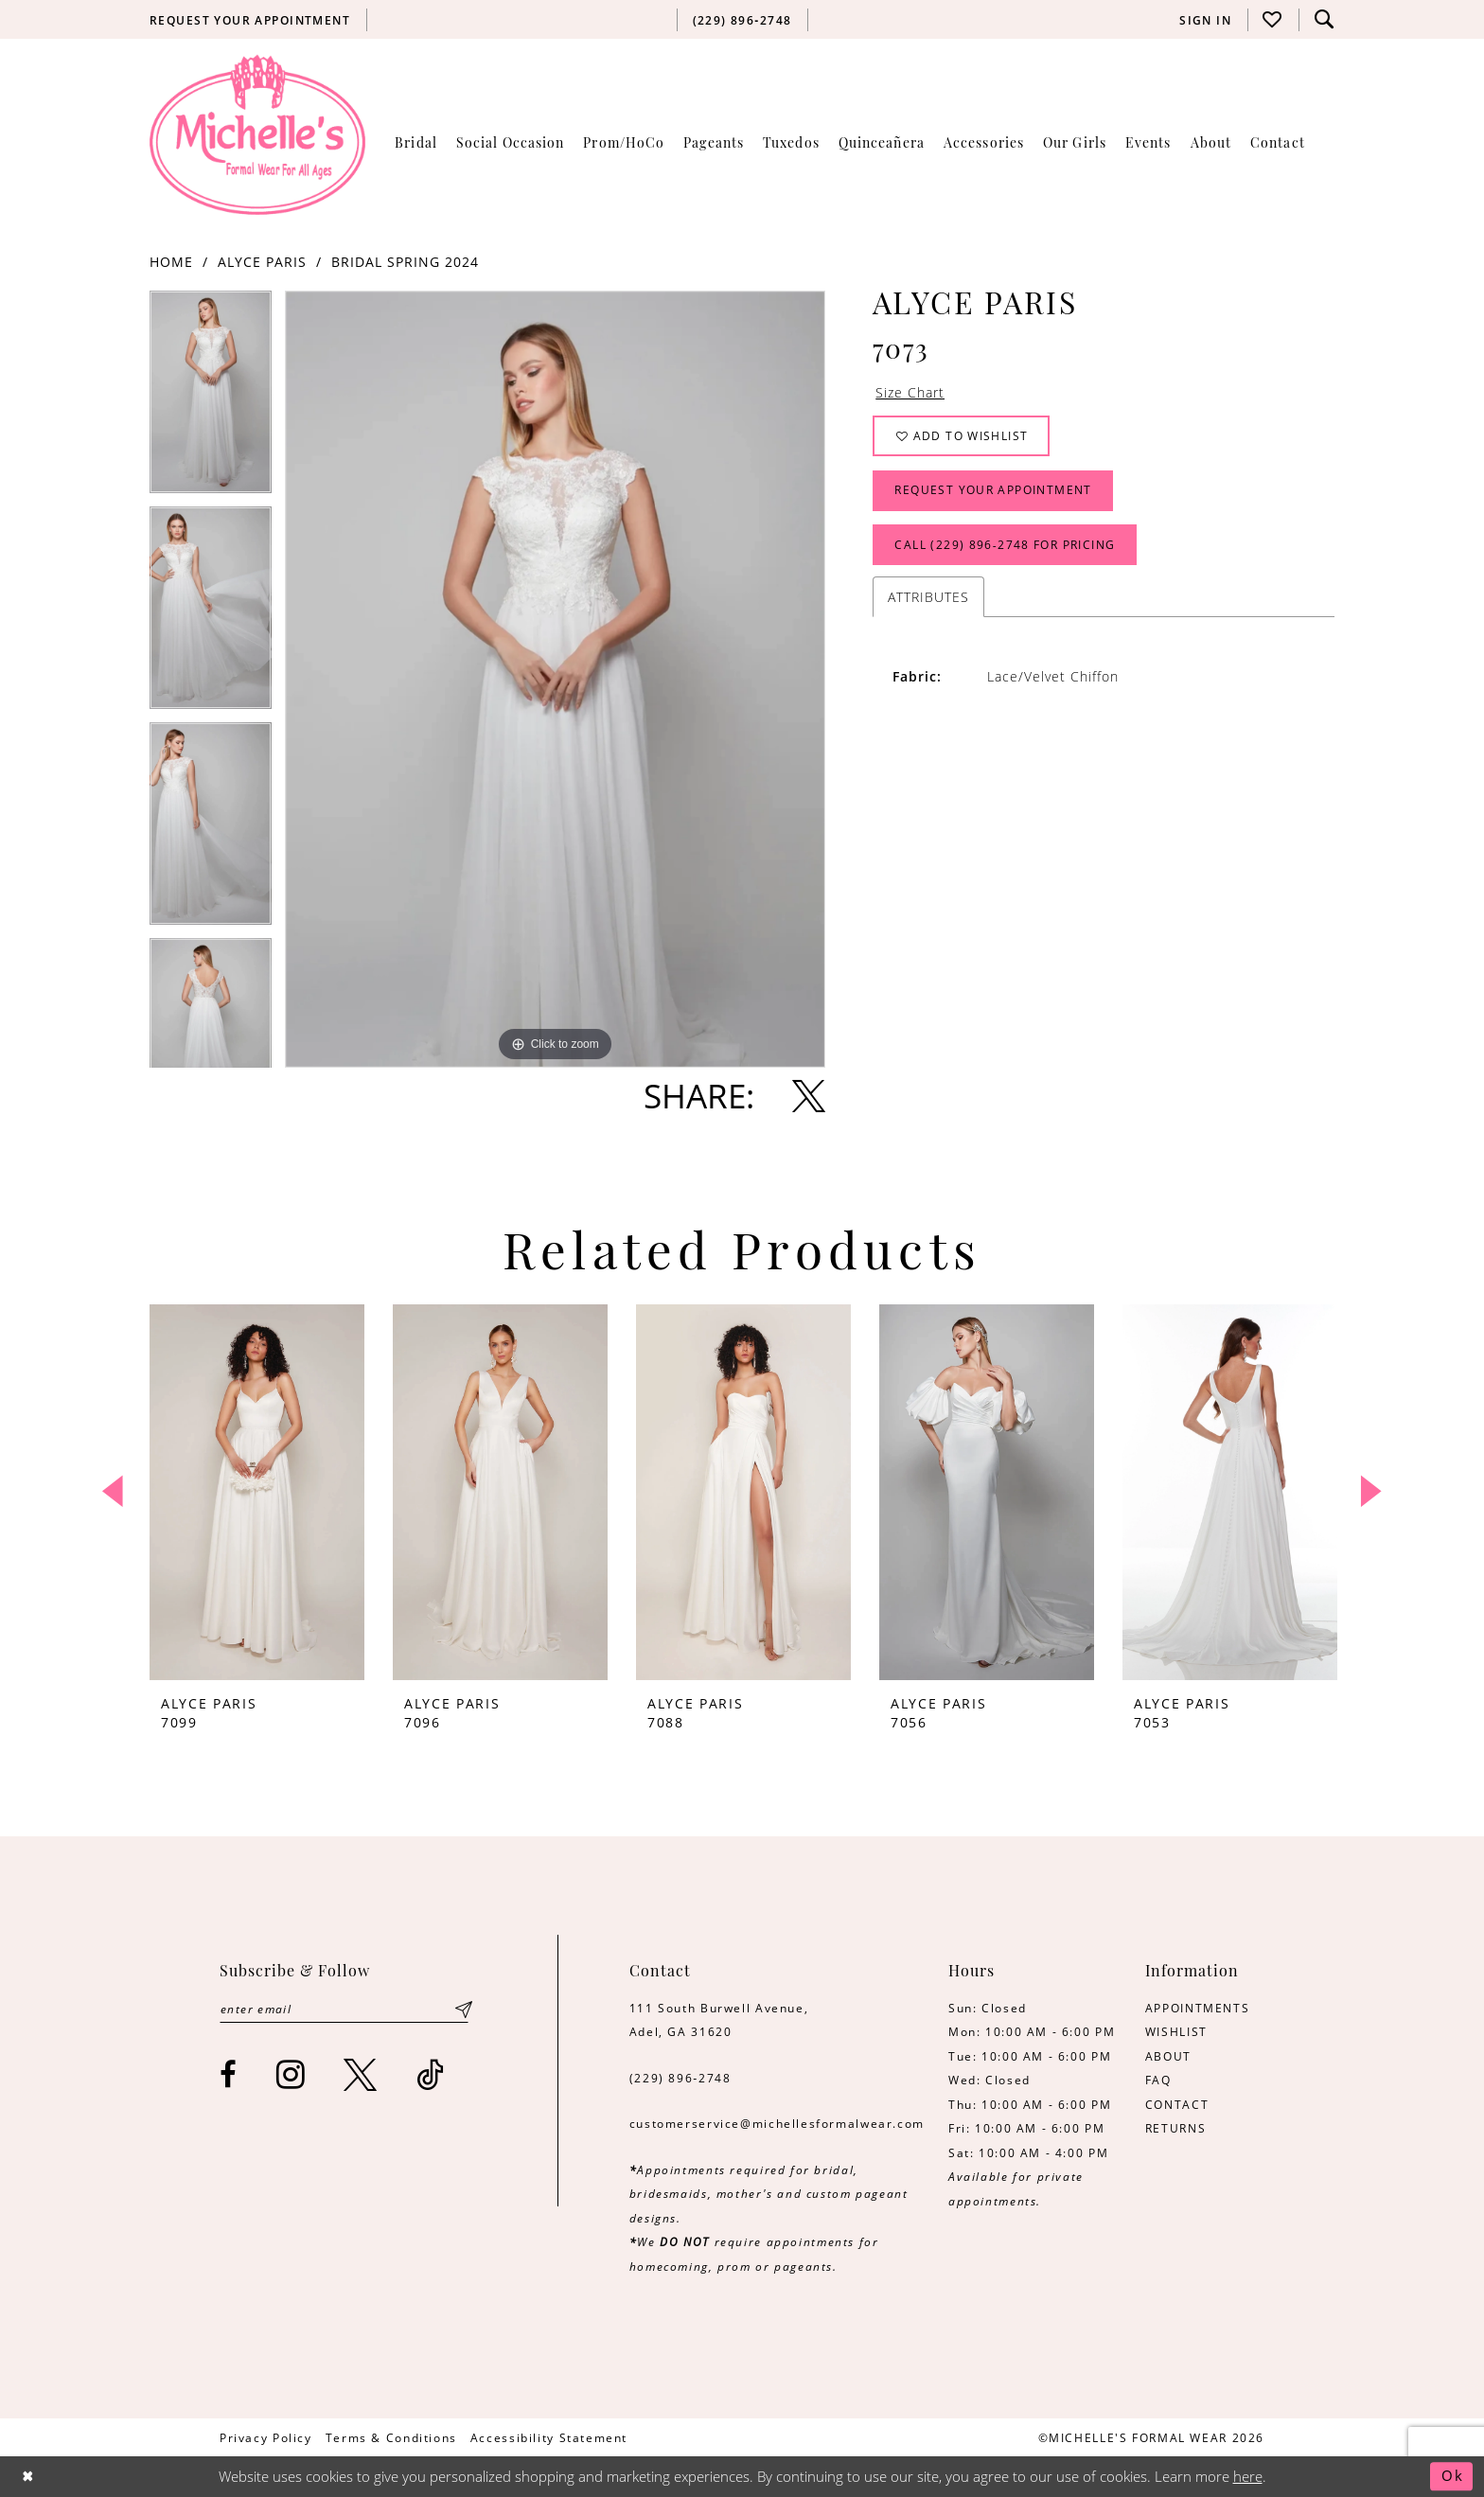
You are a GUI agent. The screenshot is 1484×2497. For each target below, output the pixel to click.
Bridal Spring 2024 (405, 262)
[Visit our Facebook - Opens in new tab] (229, 2075)
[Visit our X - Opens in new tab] (361, 2075)
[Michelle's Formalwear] (257, 134)
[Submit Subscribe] (463, 2010)
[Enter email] (345, 2010)
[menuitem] (250, 20)
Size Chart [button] (910, 393)
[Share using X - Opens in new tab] (808, 1095)
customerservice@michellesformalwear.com (777, 2123)
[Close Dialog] (28, 2476)
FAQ (1158, 2079)
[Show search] (1324, 19)
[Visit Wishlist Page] (1272, 19)
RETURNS (1175, 2127)
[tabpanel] (211, 398)
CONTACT (1177, 2104)
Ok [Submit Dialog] (1451, 2477)
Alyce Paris (262, 262)
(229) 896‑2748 (680, 2077)
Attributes (928, 602)
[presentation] (257, 1492)
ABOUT (1168, 2055)
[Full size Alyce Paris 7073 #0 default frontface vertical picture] (555, 679)
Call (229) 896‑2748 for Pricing (1006, 549)
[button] (1205, 20)
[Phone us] (742, 20)
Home (171, 262)
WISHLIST (1176, 2031)
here (1248, 2477)
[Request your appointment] (250, 20)
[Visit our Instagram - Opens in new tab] (291, 2075)
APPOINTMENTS (1197, 2007)
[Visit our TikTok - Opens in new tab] (431, 2075)
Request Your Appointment (994, 493)
